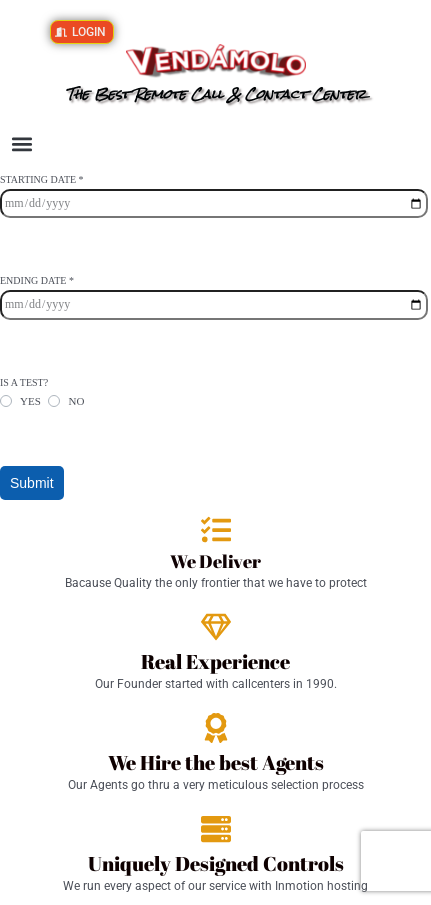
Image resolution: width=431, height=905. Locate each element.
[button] (21, 144)
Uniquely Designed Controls (216, 863)
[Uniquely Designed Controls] (216, 829)
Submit (32, 483)
